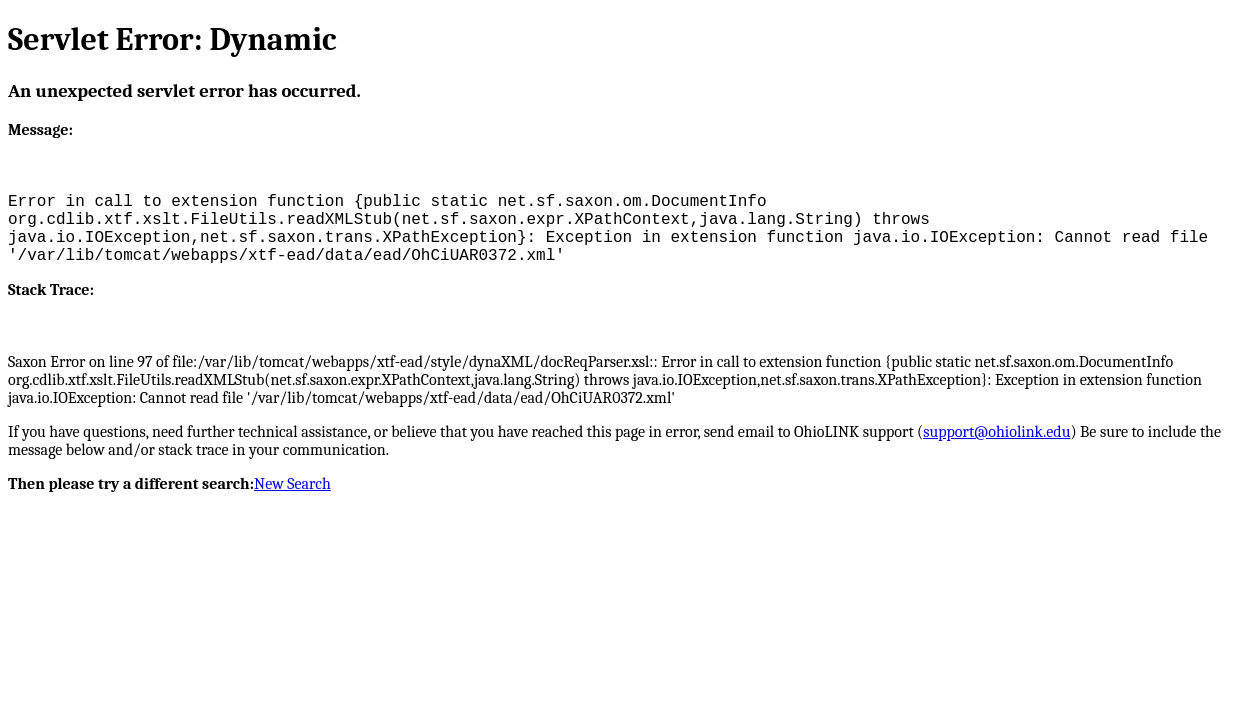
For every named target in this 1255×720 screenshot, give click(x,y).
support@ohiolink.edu (996, 432)
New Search (292, 484)
